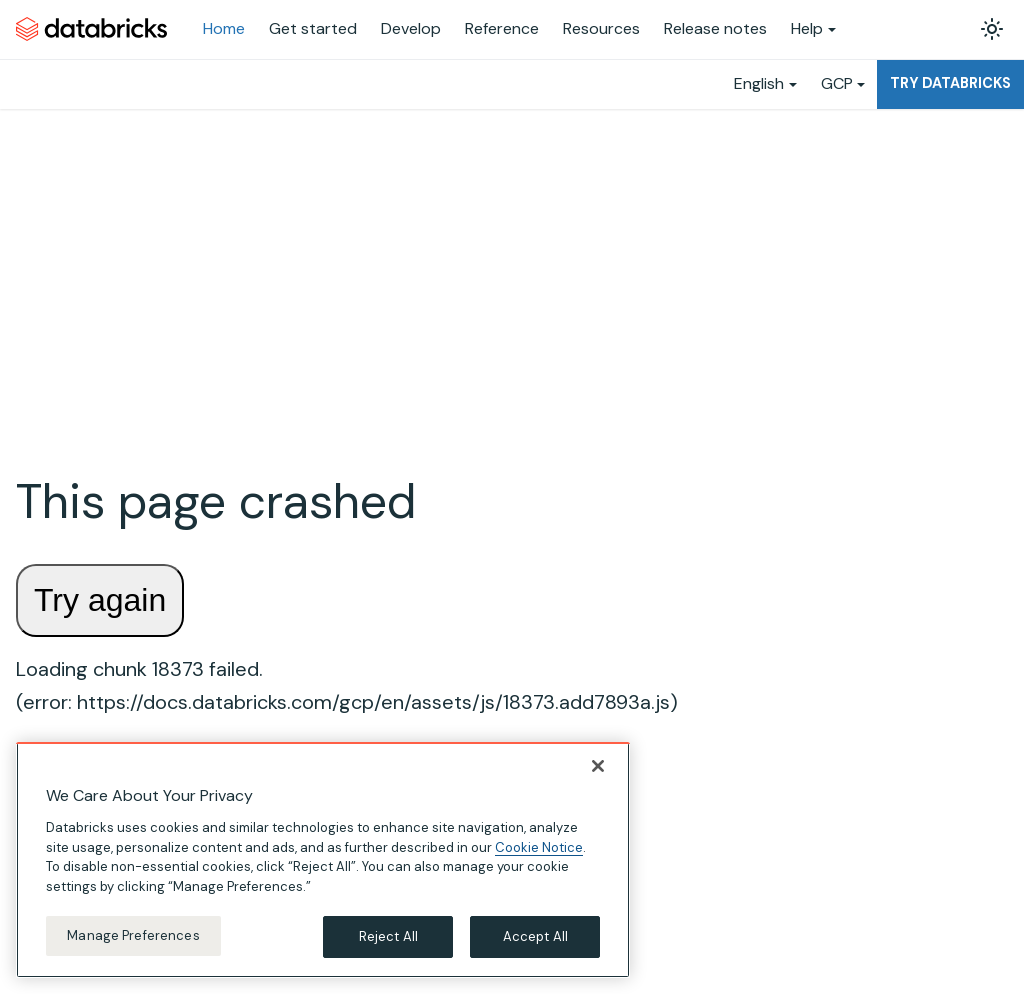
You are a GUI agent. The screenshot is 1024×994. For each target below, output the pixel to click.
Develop (411, 28)
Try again (100, 600)
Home (224, 28)
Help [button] (807, 28)
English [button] (759, 83)
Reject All (388, 936)
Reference (502, 28)
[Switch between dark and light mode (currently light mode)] (992, 29)
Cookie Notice (539, 847)
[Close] (598, 766)
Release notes (715, 28)
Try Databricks (950, 83)
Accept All (535, 936)
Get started (313, 28)
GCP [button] (837, 83)
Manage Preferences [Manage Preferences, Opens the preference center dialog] (133, 935)
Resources (601, 28)
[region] (323, 860)
